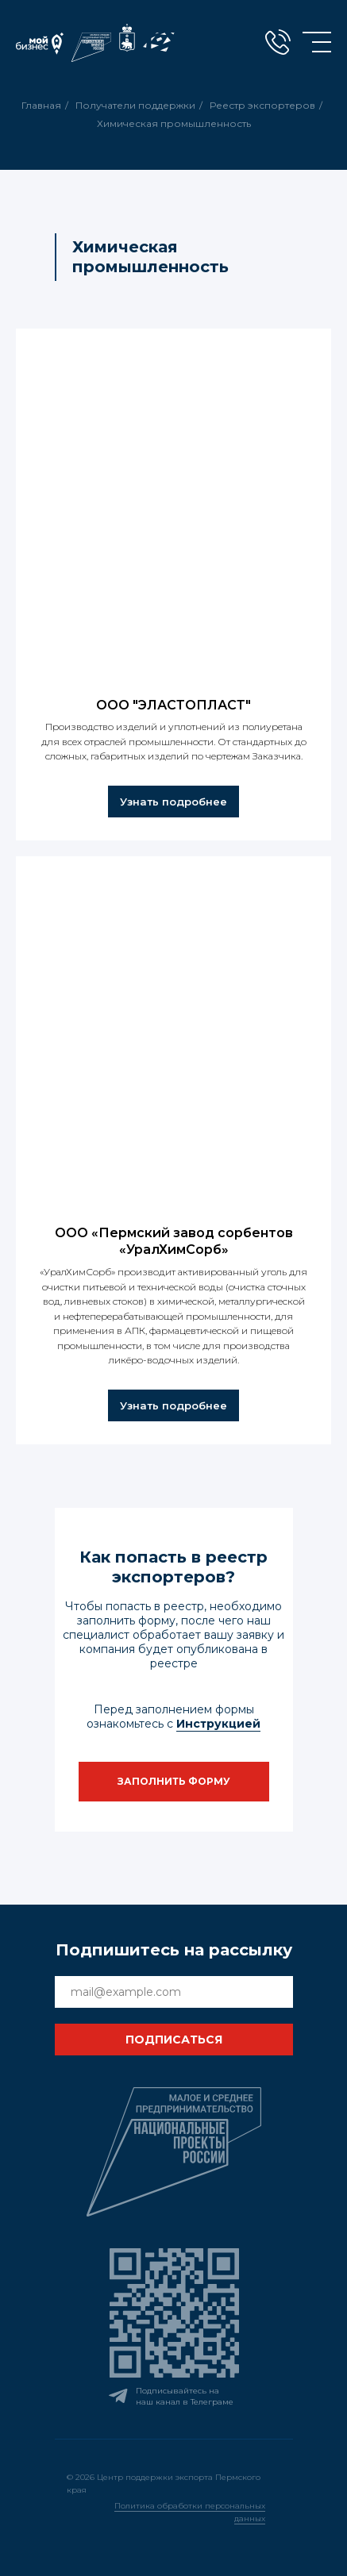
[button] (174, 1781)
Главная (41, 105)
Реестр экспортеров (262, 105)
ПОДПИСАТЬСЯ (173, 2039)
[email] (174, 1992)
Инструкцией (218, 1724)
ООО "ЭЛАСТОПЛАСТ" (173, 705)
